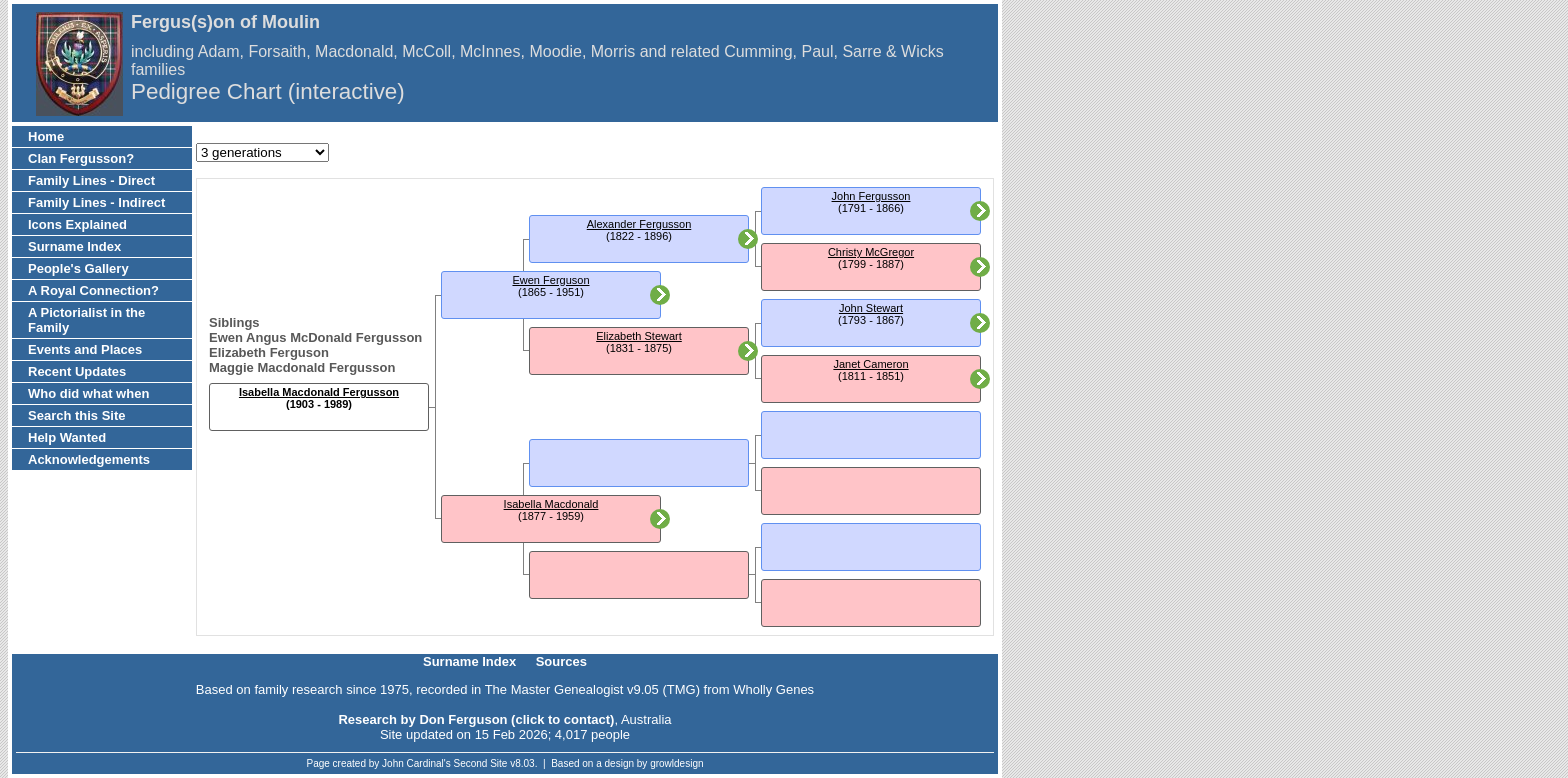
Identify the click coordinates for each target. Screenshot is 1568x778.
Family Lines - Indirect (96, 202)
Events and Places (85, 349)
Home (46, 136)
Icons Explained (77, 224)
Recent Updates (77, 371)
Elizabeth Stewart (639, 336)
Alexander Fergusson (639, 224)
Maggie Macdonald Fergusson (302, 367)
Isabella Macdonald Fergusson (319, 392)
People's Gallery (78, 268)
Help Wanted (67, 437)
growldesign (676, 763)
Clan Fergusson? (81, 158)
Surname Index (74, 246)
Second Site (481, 763)
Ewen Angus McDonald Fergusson (315, 337)
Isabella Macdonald (551, 504)
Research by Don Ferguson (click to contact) (476, 719)
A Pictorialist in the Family (86, 320)
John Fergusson (871, 196)
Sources (561, 661)
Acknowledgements (89, 459)
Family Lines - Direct (91, 180)
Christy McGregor (871, 252)
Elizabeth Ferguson (269, 352)
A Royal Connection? (93, 290)
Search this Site (77, 415)
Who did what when (88, 393)
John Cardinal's (416, 763)
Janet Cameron (870, 364)
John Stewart (871, 308)
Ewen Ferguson (550, 280)
